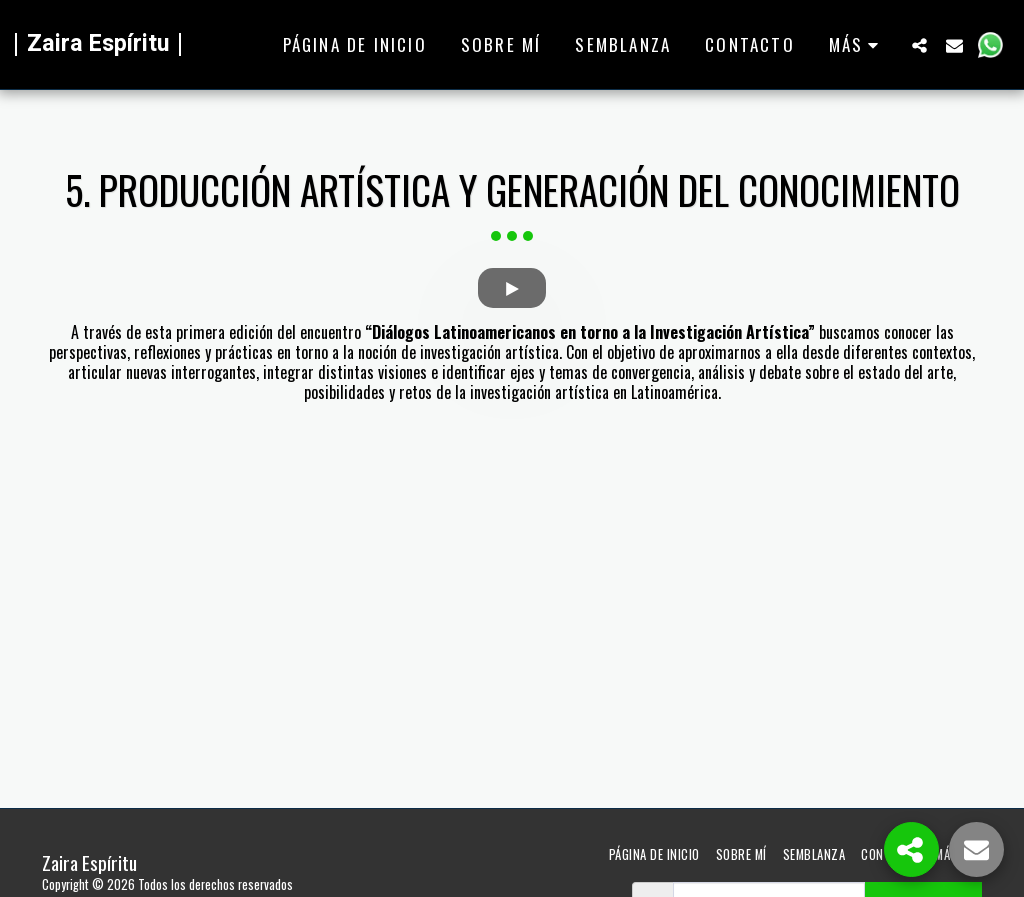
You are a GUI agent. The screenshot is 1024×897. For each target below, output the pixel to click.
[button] (919, 45)
